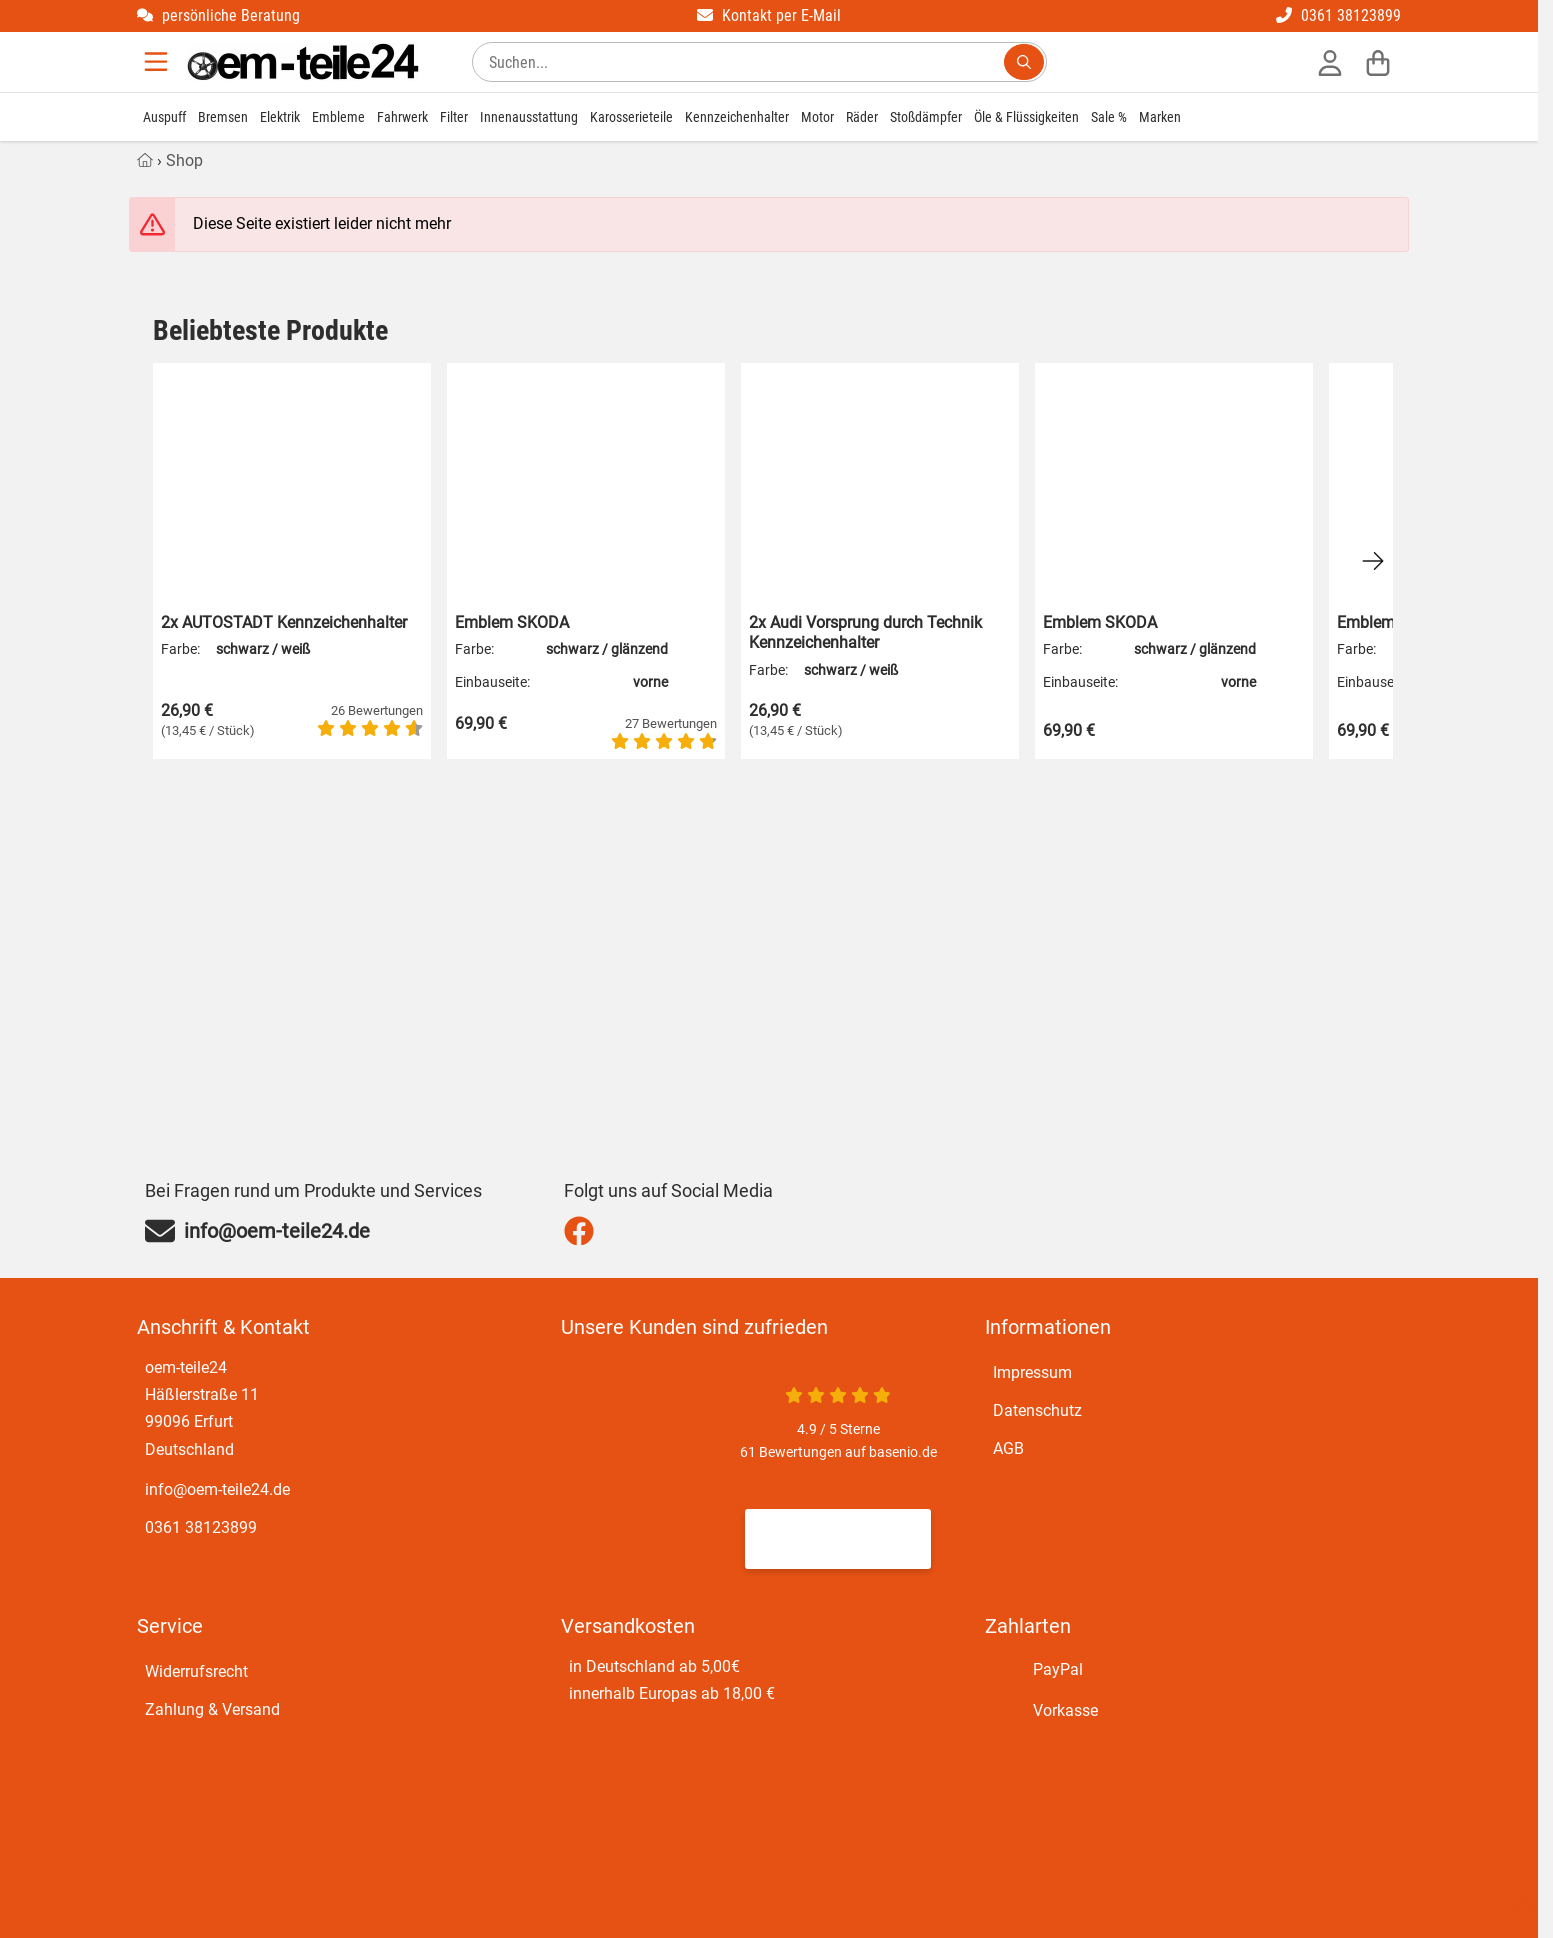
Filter (454, 117)
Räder (862, 117)
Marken (1160, 117)
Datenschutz (1037, 1410)
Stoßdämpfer (926, 117)
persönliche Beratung (218, 15)
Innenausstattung (529, 117)
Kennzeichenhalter (737, 117)
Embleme (338, 117)
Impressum (1032, 1372)
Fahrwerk (402, 117)
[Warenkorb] (1378, 62)
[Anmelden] (1330, 62)
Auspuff (164, 117)
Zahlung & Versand (212, 1709)
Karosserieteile (631, 117)
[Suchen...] (1024, 62)
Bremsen (223, 117)
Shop (184, 160)
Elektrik (280, 117)
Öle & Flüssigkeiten (1026, 117)
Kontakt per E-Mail (769, 15)
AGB (1008, 1448)
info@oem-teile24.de (217, 1489)
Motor (817, 117)
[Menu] (158, 62)
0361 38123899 (1338, 15)
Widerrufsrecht (196, 1671)
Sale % (1109, 117)
